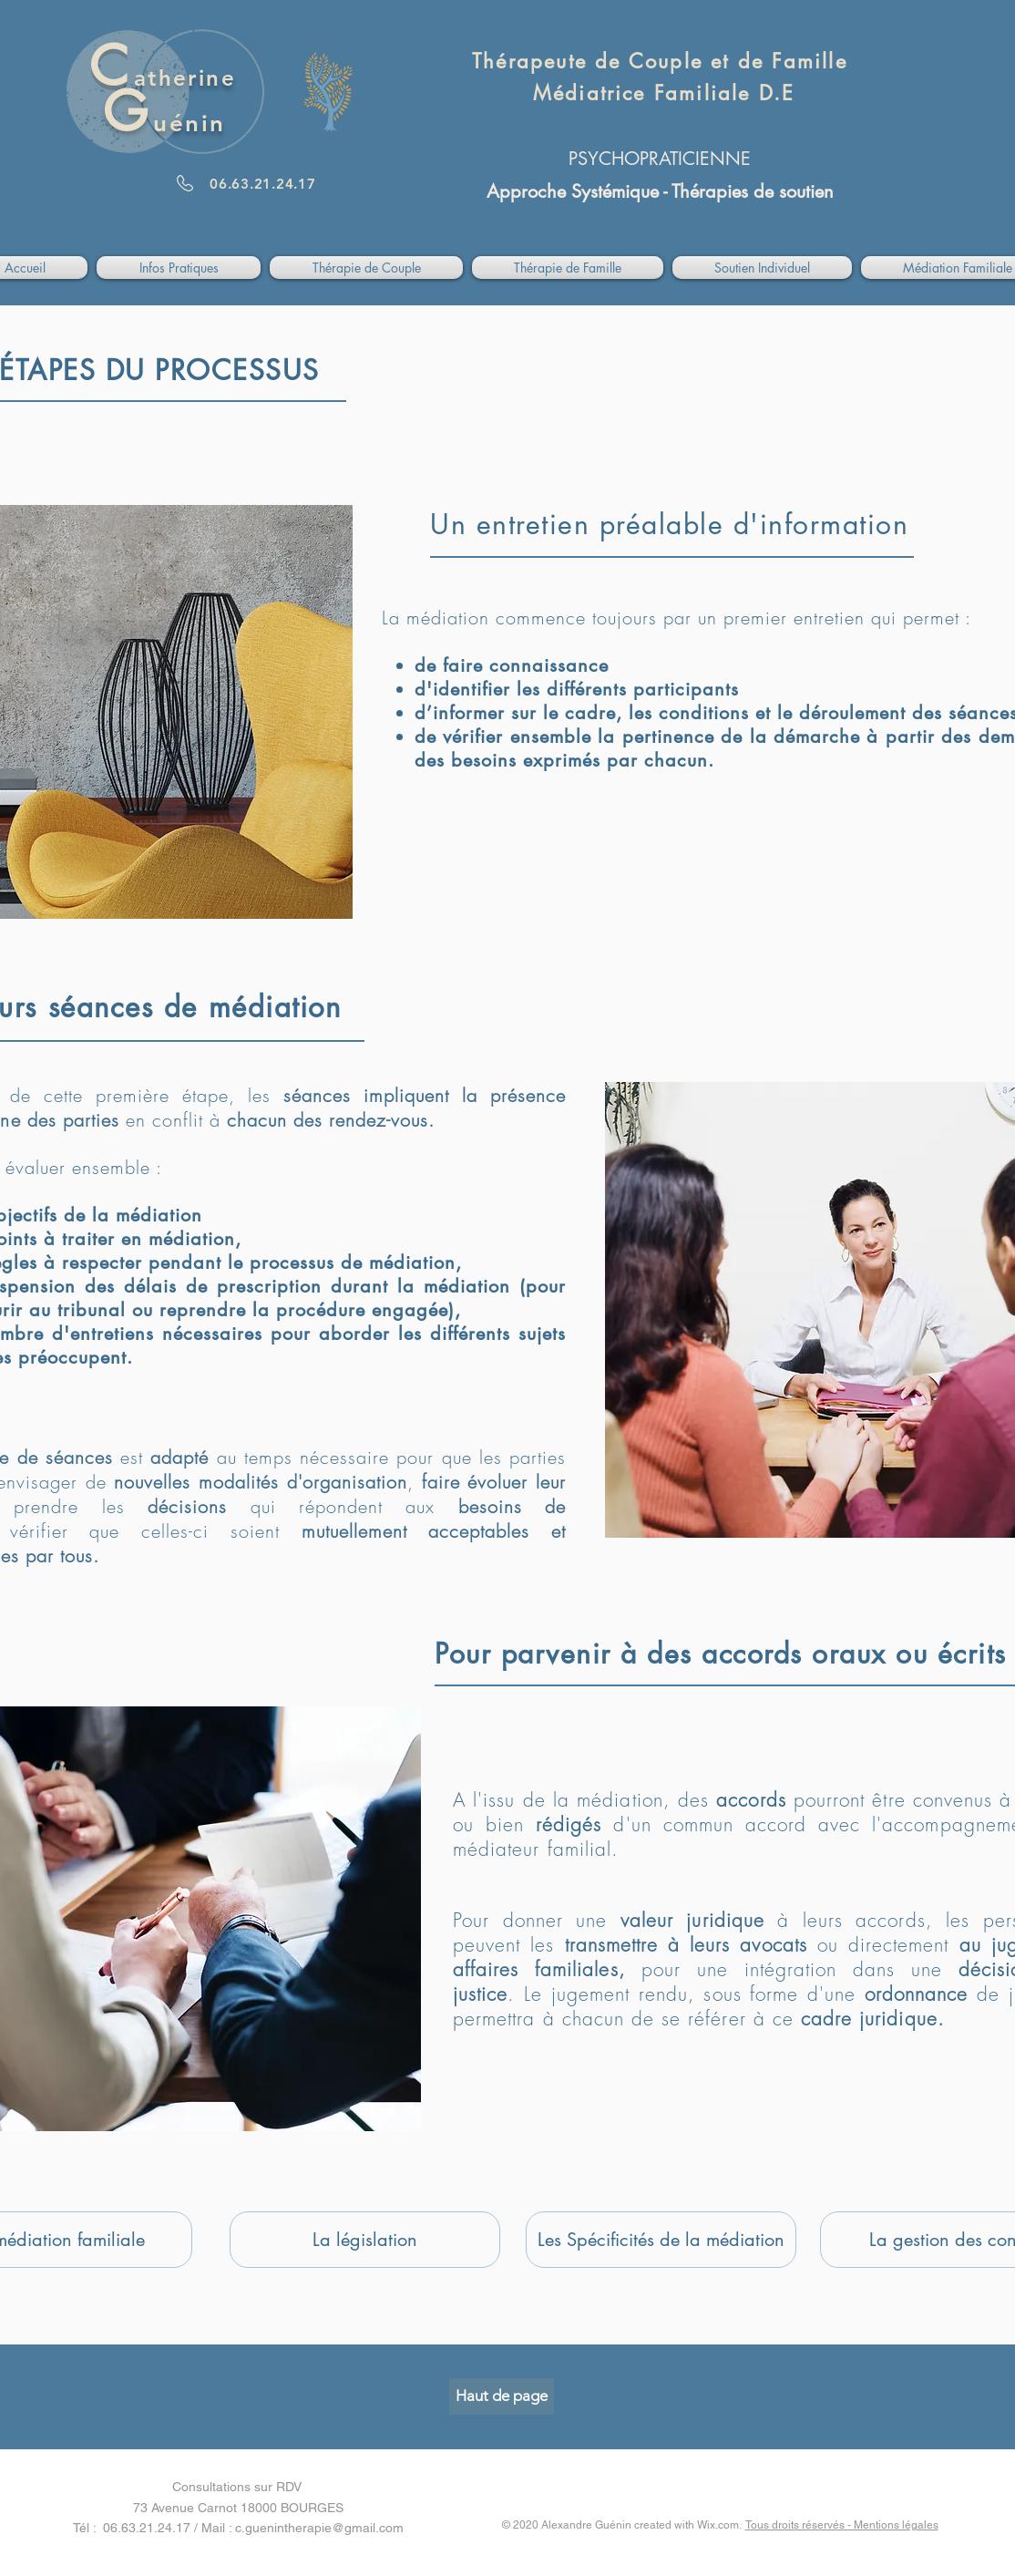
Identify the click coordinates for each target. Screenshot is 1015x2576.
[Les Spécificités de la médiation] (661, 2239)
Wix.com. (721, 2525)
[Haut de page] (501, 2396)
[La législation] (365, 2239)
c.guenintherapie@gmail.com (319, 2527)
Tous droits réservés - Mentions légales (841, 2525)
